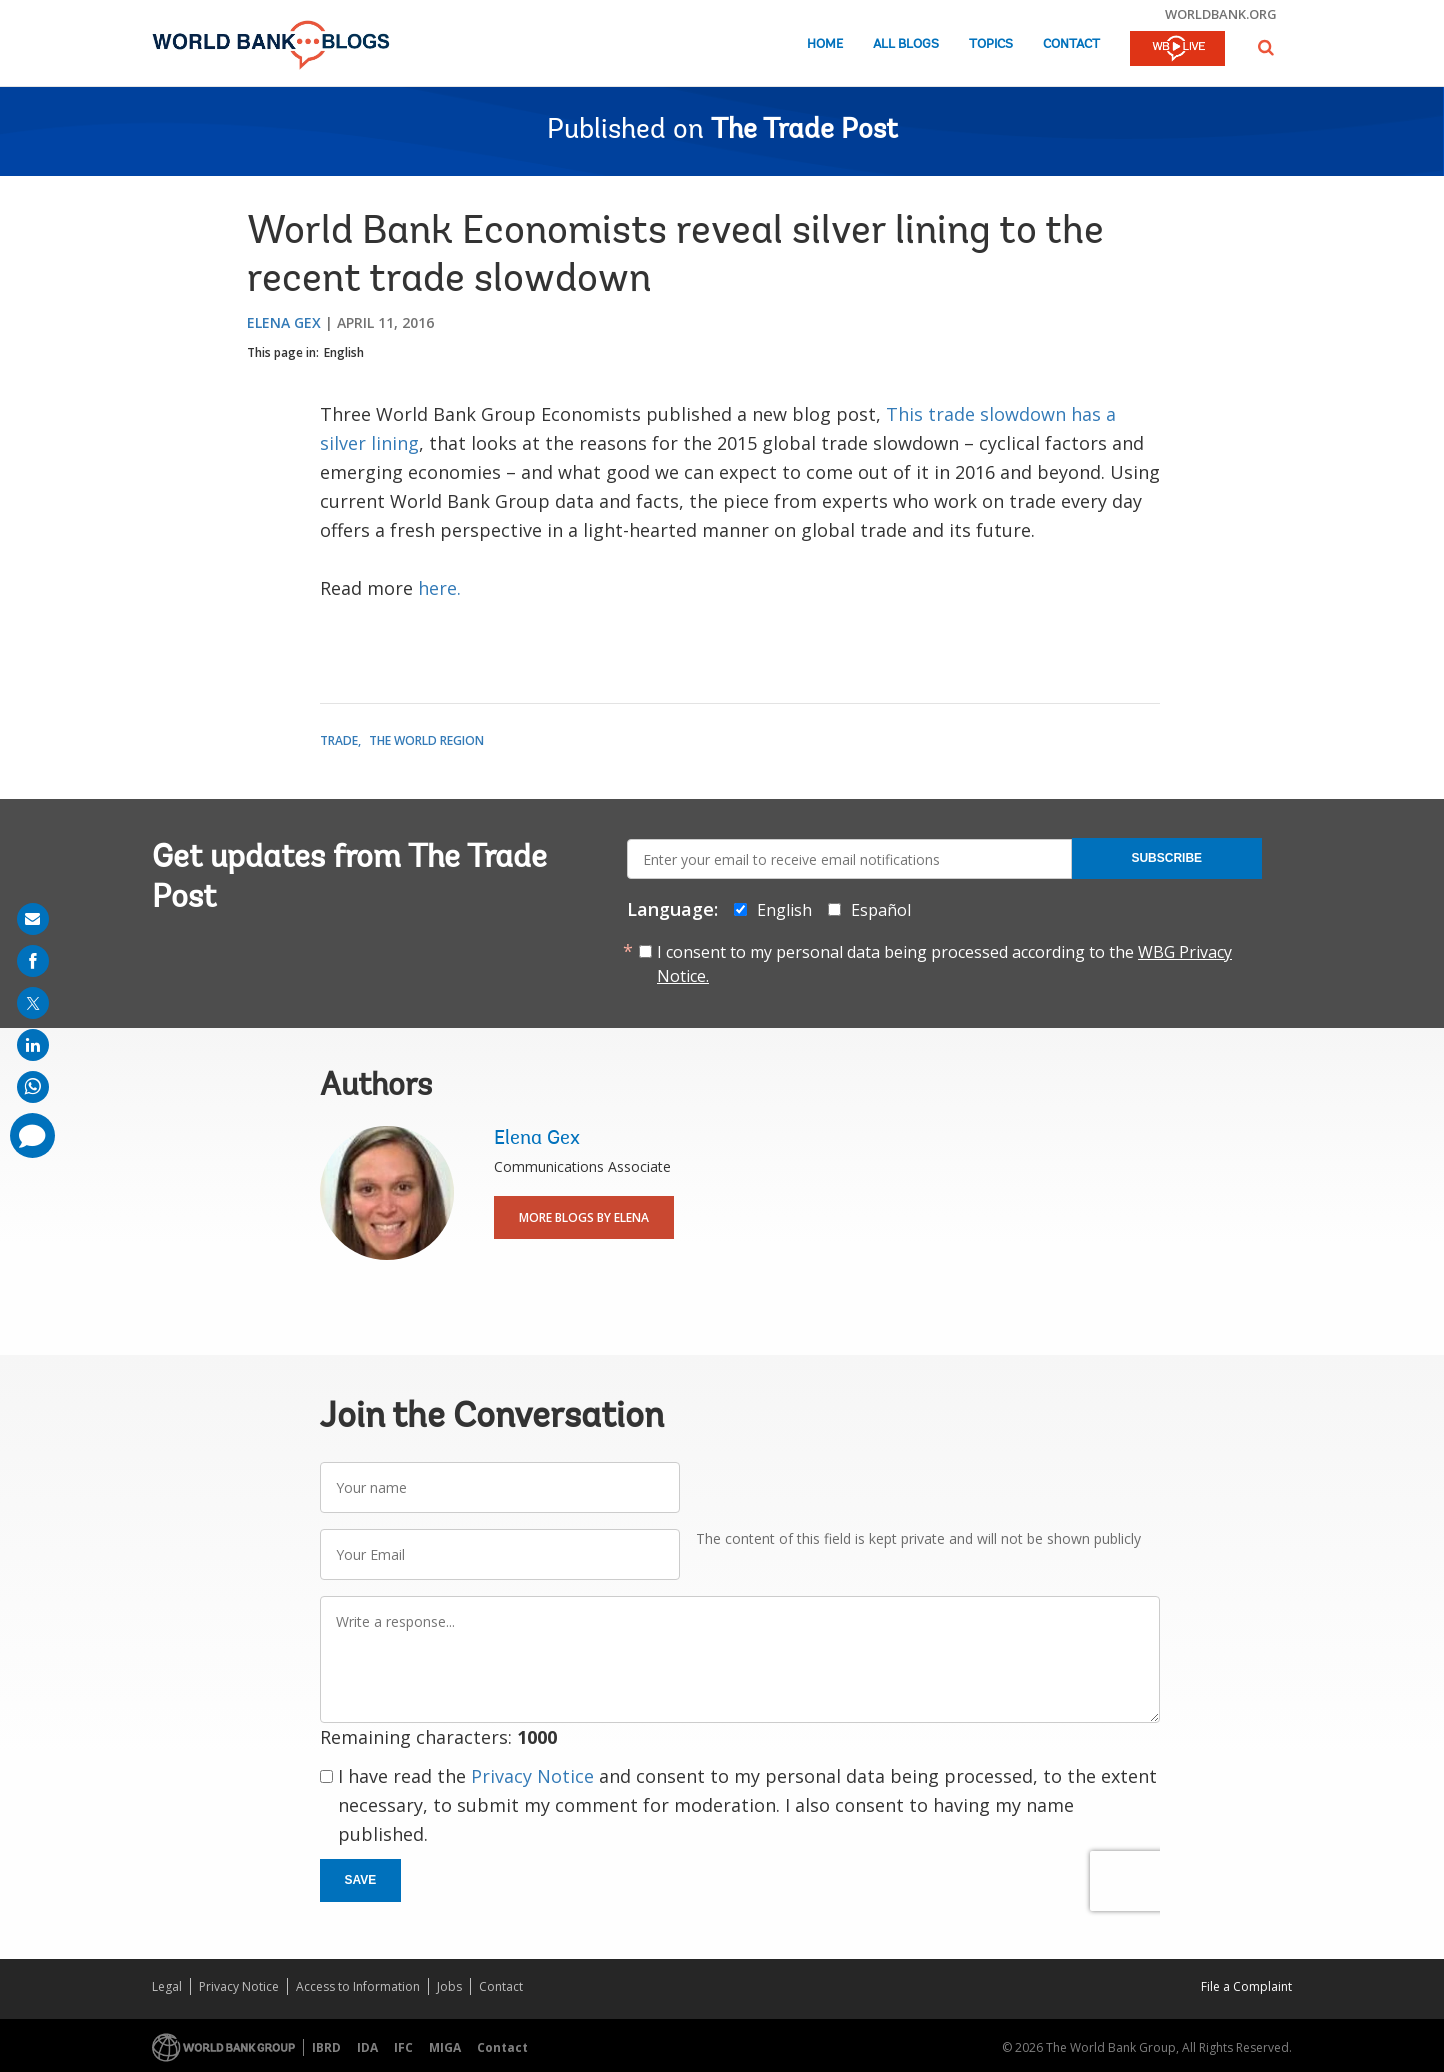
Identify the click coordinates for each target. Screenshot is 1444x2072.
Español (881, 910)
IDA (367, 2047)
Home (825, 44)
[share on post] (33, 1003)
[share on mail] (33, 919)
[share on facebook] (33, 961)
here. (439, 588)
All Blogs (906, 44)
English (344, 352)
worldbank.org (1221, 14)
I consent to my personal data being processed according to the (944, 964)
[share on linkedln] (33, 1045)
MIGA (445, 2047)
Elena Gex (284, 322)
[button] (1266, 47)
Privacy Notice (532, 1776)
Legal (167, 1986)
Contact (1071, 44)
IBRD (326, 2047)
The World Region (426, 740)
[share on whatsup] (33, 1087)
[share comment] (32, 1135)
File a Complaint (1246, 1986)
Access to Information (358, 1986)
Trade (339, 740)
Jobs (449, 1986)
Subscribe (1166, 858)
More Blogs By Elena (584, 1217)
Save (361, 1880)
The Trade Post (804, 131)
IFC (403, 2047)
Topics (991, 44)
